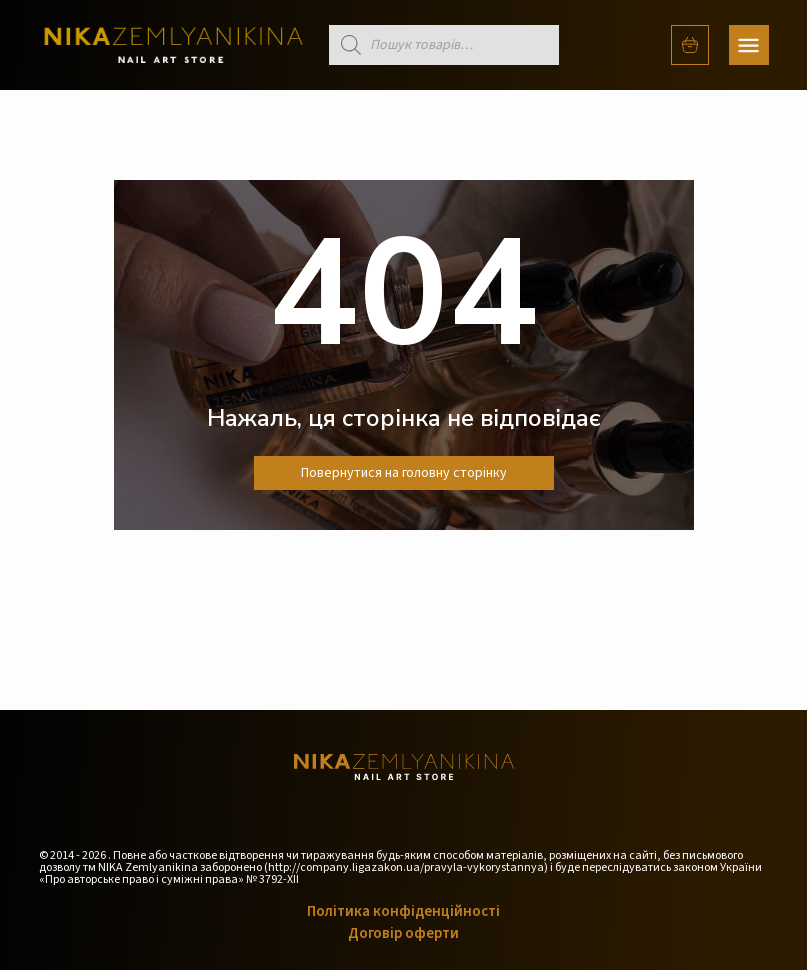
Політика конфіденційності (403, 911)
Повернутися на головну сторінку (404, 473)
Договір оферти (403, 933)
